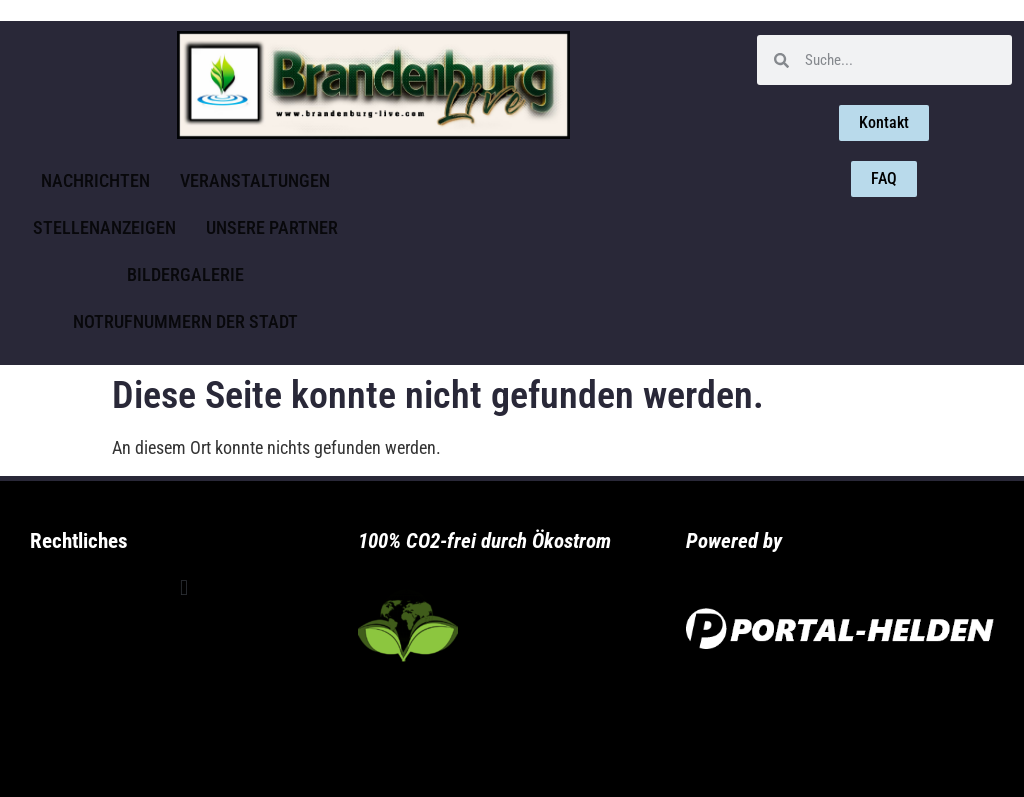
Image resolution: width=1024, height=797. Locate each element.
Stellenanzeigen (104, 227)
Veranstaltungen (255, 180)
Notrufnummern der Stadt (185, 321)
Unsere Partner (272, 227)
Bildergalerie (185, 274)
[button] (183, 588)
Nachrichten (95, 180)
